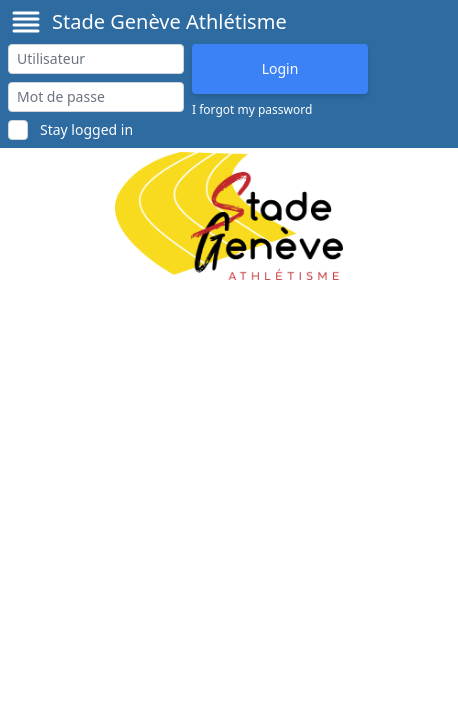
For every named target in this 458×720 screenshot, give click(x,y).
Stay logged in (86, 129)
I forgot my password (252, 110)
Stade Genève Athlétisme (169, 21)
